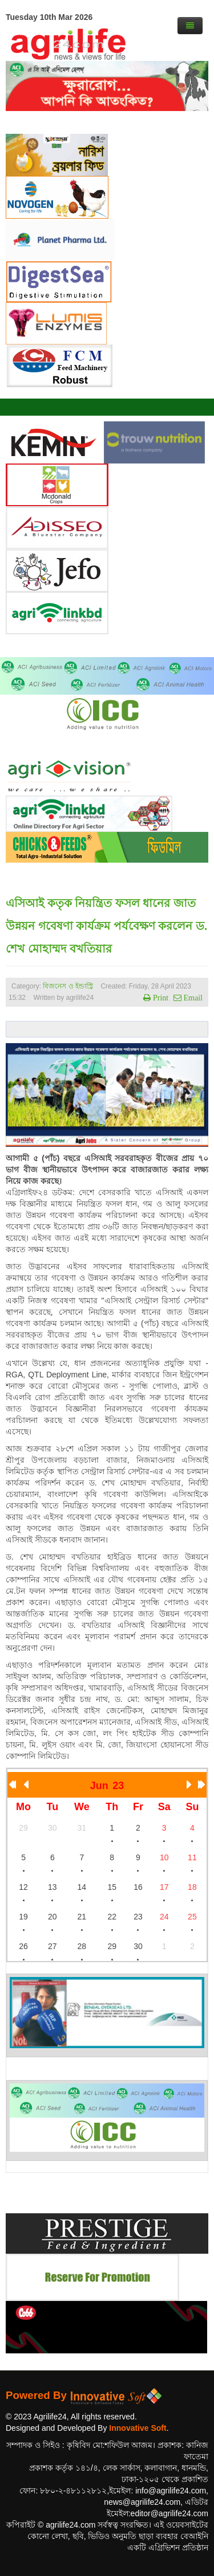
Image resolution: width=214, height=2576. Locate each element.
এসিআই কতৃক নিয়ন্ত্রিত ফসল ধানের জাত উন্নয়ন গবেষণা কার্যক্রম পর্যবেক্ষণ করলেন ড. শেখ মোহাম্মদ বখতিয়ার (106, 926)
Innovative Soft (137, 2428)
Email (192, 998)
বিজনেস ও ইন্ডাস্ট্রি (68, 986)
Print (159, 998)
